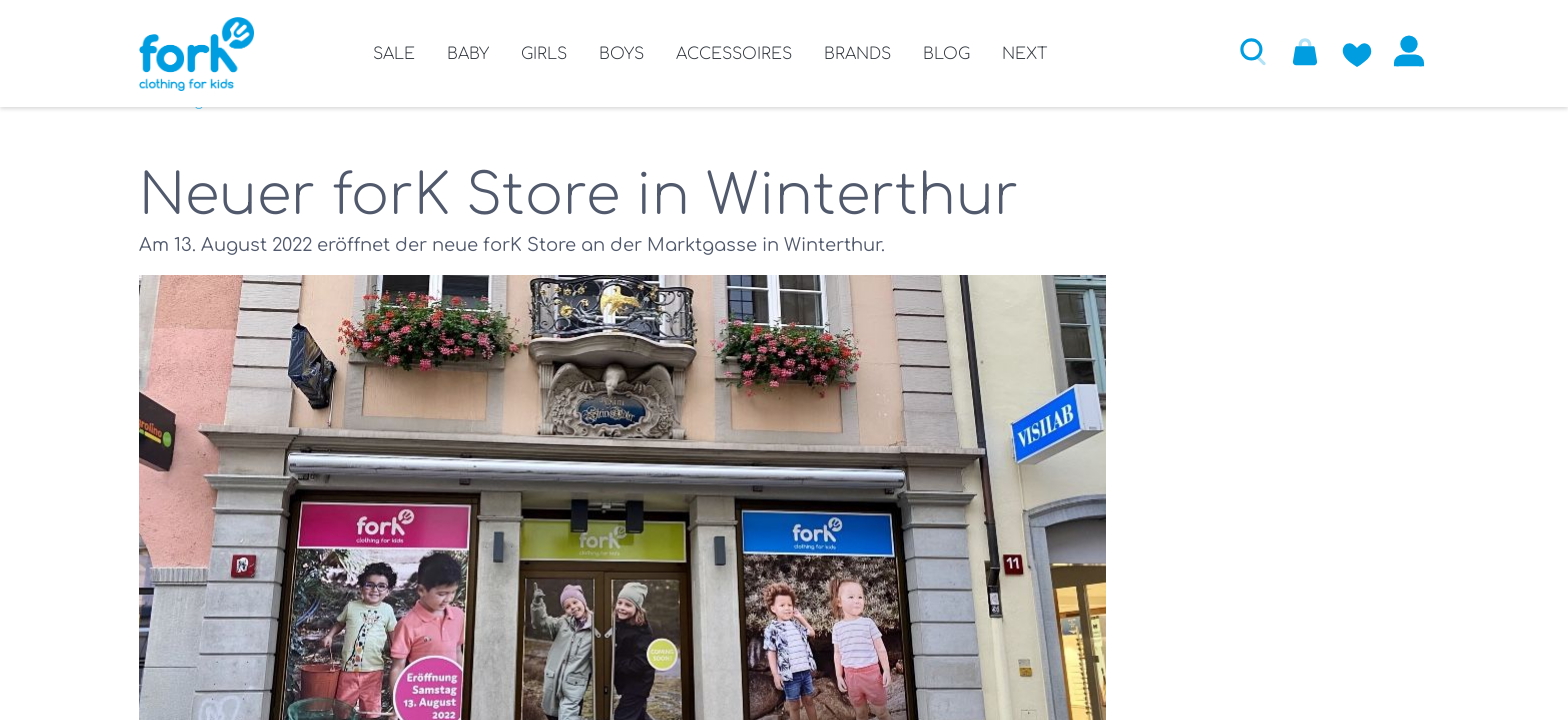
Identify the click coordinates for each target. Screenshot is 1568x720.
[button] (1253, 51)
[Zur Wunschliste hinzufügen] (1357, 51)
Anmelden (1409, 51)
